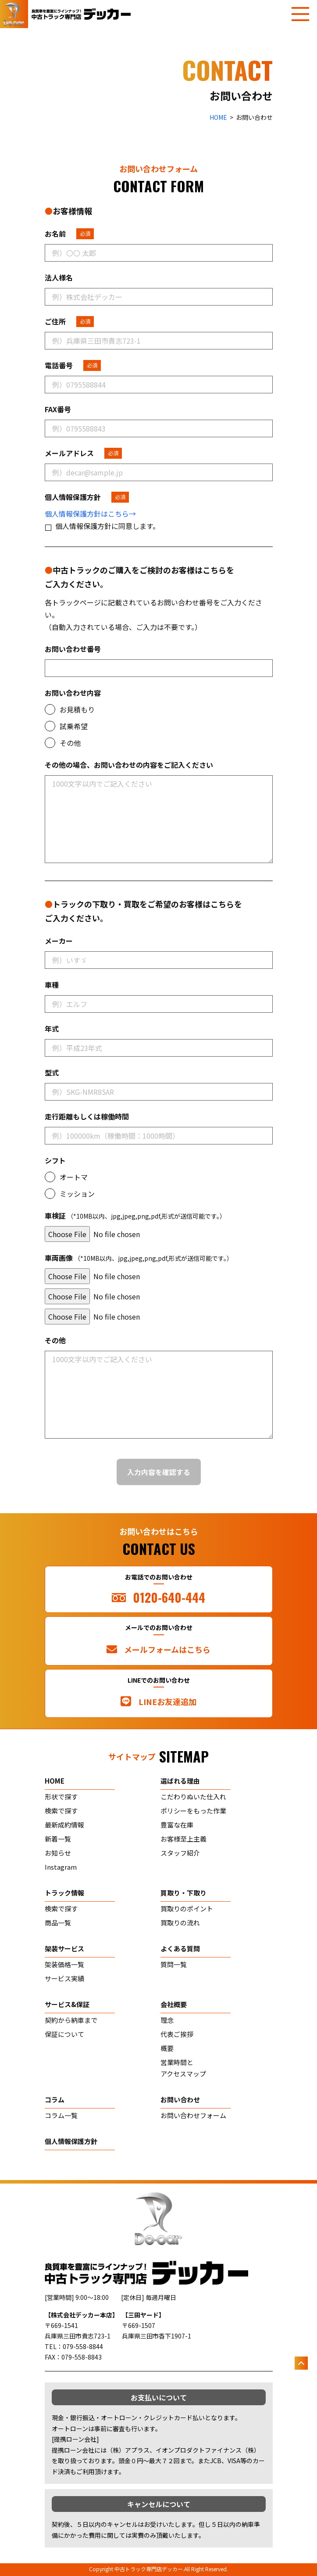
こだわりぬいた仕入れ (193, 1796)
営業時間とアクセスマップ (183, 2068)
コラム (54, 2099)
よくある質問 (180, 1948)
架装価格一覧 (64, 1964)
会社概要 (173, 2004)
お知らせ (58, 1852)
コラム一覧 (61, 2115)
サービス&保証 (67, 2004)
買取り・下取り (183, 1892)
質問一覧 (173, 1964)
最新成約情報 (64, 1824)
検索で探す (61, 1810)
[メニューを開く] (300, 14)
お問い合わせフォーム (193, 2115)
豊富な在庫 (176, 1824)
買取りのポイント (186, 1908)
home (54, 1780)
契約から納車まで (71, 2020)
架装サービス (64, 1948)
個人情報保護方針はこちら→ (90, 513)
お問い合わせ (180, 2099)
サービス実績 (64, 1978)
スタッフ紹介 (180, 1852)
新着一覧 (58, 1838)
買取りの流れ (180, 1922)
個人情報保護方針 (71, 2141)
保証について (64, 2034)
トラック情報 (64, 1892)
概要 (167, 2048)
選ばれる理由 (180, 1780)
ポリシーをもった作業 (193, 1810)
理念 (167, 2020)
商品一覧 (58, 1922)
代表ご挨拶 (176, 2034)
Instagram (61, 1866)
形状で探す (61, 1796)
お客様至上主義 (183, 1838)
